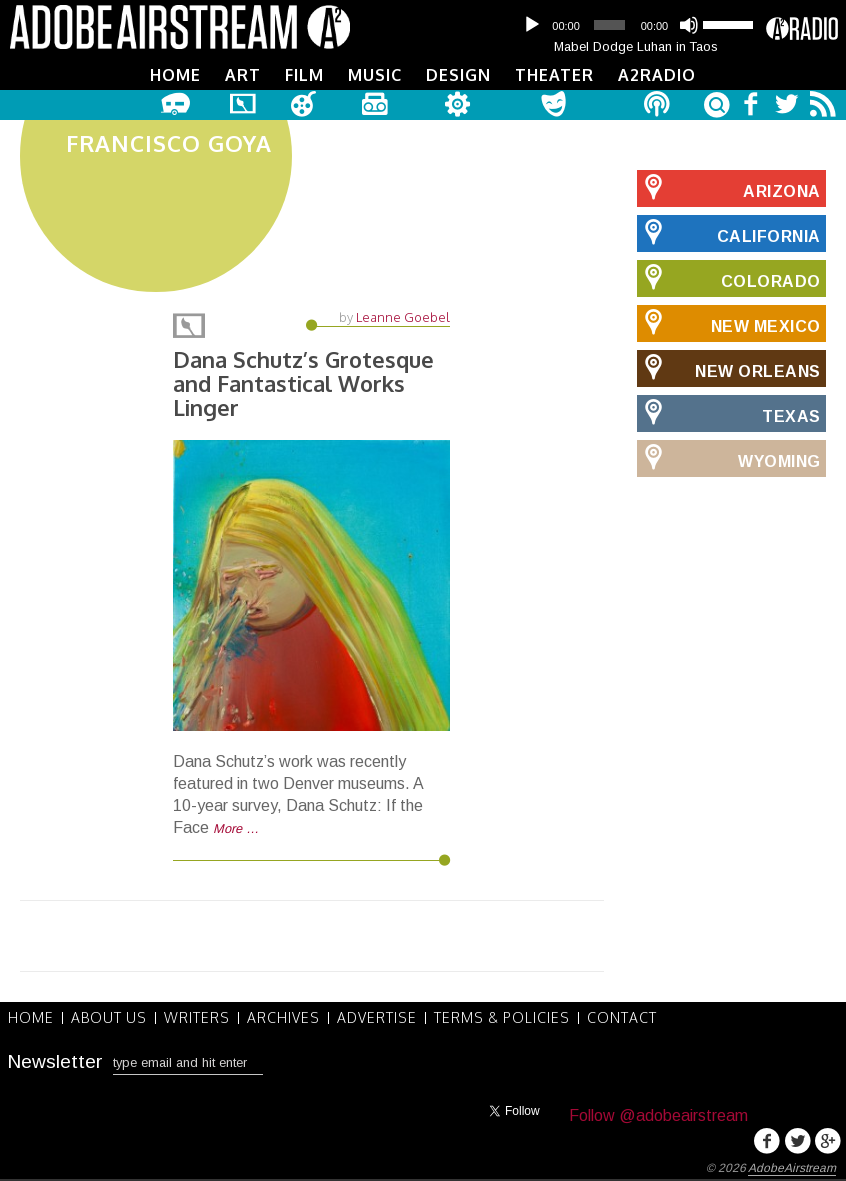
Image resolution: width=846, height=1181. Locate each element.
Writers (197, 1018)
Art (243, 75)
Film (304, 75)
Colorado (729, 278)
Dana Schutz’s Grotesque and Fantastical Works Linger (303, 383)
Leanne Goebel (403, 317)
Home (175, 75)
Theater (554, 75)
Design (458, 75)
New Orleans (729, 368)
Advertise (377, 1018)
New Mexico (729, 323)
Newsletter (55, 1061)
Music (375, 75)
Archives (283, 1018)
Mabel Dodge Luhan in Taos (636, 46)
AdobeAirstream (792, 1168)
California (729, 233)
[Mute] (689, 25)
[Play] (532, 25)
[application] (636, 25)
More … (236, 828)
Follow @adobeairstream (658, 1115)
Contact (622, 1018)
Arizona (729, 188)
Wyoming (729, 458)
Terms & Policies (502, 1018)
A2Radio (657, 75)
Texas (729, 413)
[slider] (609, 25)
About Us (109, 1018)
